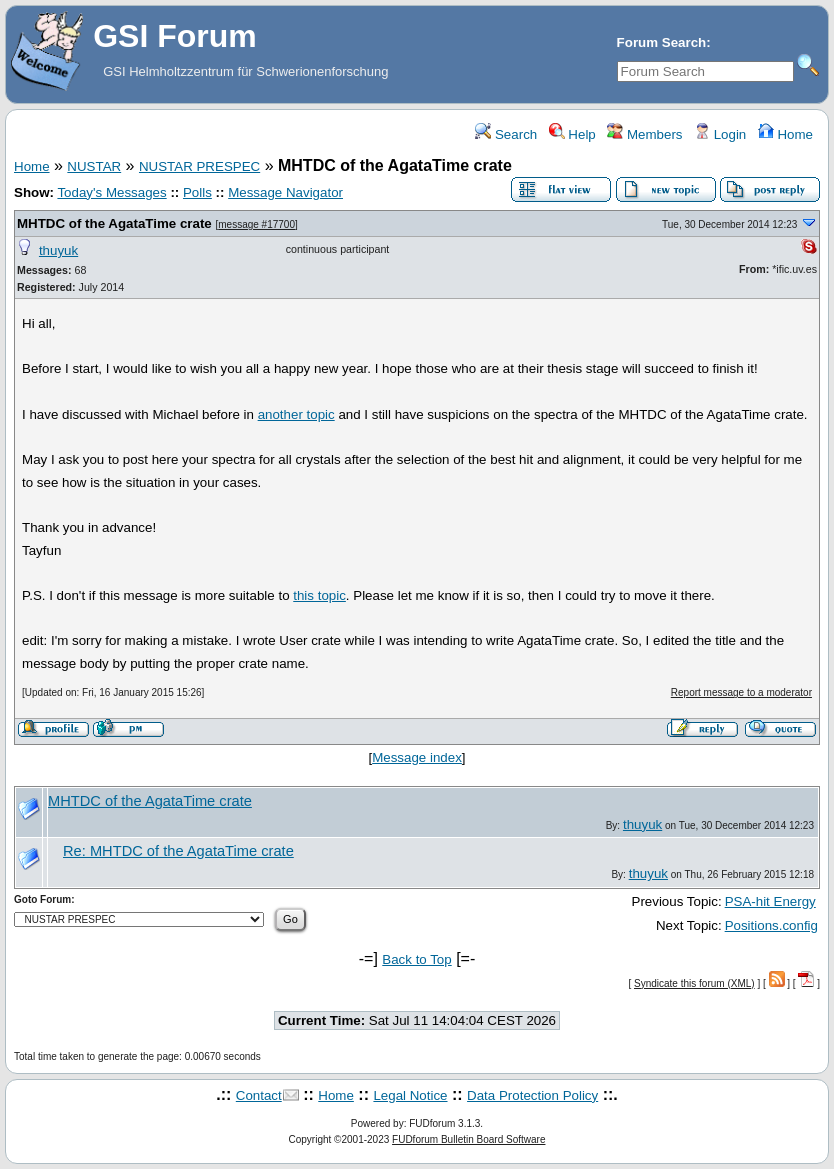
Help (572, 134)
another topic (296, 414)
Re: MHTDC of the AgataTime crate (178, 851)
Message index (417, 757)
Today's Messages (111, 192)
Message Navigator (285, 192)
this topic (319, 595)
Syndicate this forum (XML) (694, 983)
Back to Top (416, 959)
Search (506, 134)
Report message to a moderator (741, 692)
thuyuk (58, 250)
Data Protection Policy (532, 1095)
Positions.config (771, 925)
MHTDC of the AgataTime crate (114, 223)
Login (720, 134)
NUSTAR (94, 166)
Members (644, 134)
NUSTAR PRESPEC (199, 166)
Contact (259, 1095)
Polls (197, 192)
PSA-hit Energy (770, 901)
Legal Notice (410, 1095)
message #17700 (256, 224)
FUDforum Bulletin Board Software (468, 1139)
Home (785, 134)
